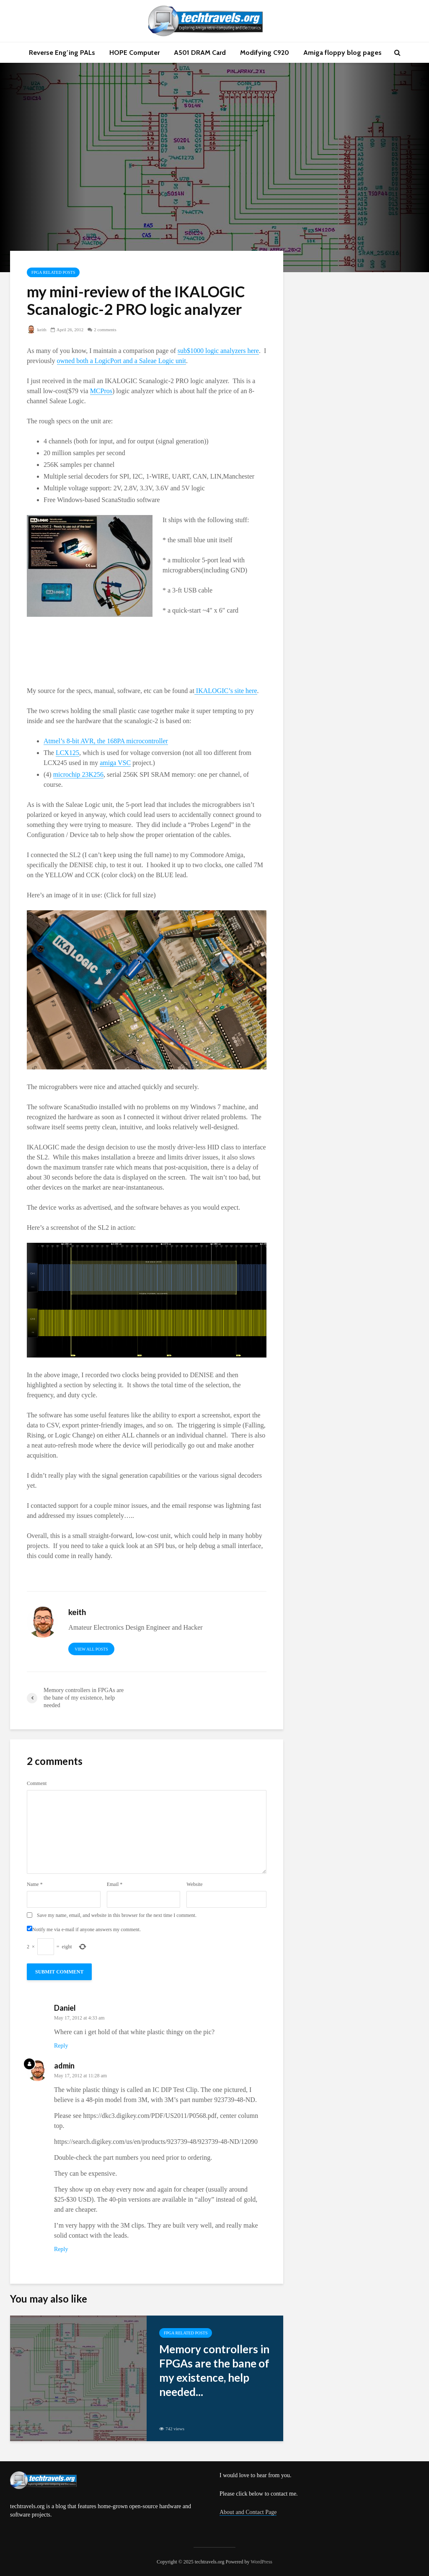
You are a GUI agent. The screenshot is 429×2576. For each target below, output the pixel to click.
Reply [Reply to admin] (61, 2249)
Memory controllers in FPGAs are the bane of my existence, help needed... (214, 2370)
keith (37, 329)
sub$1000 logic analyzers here (218, 350)
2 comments (105, 329)
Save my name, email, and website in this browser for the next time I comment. (116, 1915)
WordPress (261, 2562)
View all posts (91, 1649)
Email (115, 1884)
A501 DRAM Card (200, 53)
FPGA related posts (53, 272)
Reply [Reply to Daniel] (61, 2046)
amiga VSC (115, 762)
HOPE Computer (134, 53)
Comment (37, 1783)
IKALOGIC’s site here (225, 690)
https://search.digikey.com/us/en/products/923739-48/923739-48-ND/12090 (156, 2141)
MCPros (101, 390)
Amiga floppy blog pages (342, 53)
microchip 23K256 (78, 774)
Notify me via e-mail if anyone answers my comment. (84, 1929)
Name (35, 1884)
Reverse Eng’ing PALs (62, 53)
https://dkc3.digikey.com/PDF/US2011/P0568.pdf (150, 2115)
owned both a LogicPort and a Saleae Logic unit (121, 360)
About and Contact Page (248, 2512)
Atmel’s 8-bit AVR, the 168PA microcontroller (106, 740)
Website (194, 1884)
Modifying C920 (264, 53)
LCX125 (67, 752)
